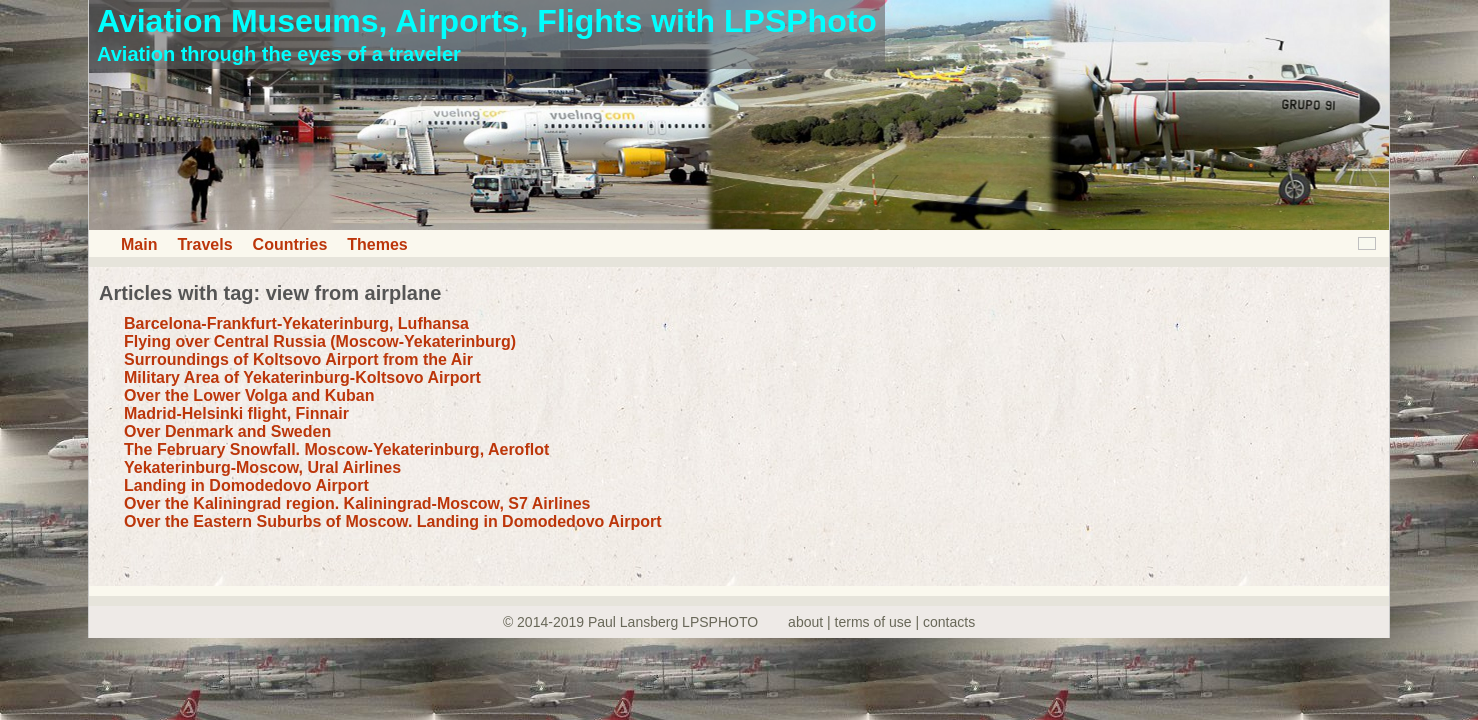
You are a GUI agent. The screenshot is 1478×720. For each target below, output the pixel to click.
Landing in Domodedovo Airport (246, 485)
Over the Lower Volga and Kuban (249, 395)
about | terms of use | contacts (881, 622)
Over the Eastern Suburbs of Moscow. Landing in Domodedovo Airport (393, 521)
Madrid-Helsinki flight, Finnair (236, 413)
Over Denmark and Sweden (227, 431)
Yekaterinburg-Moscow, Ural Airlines (262, 467)
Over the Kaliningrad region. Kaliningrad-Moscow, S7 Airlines (357, 503)
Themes (377, 244)
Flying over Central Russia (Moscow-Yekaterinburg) (320, 341)
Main (139, 244)
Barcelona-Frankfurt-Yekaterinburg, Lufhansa (296, 323)
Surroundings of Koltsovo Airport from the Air (298, 359)
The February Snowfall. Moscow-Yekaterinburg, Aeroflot (336, 449)
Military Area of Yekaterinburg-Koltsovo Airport (302, 377)
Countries (290, 244)
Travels (204, 244)
